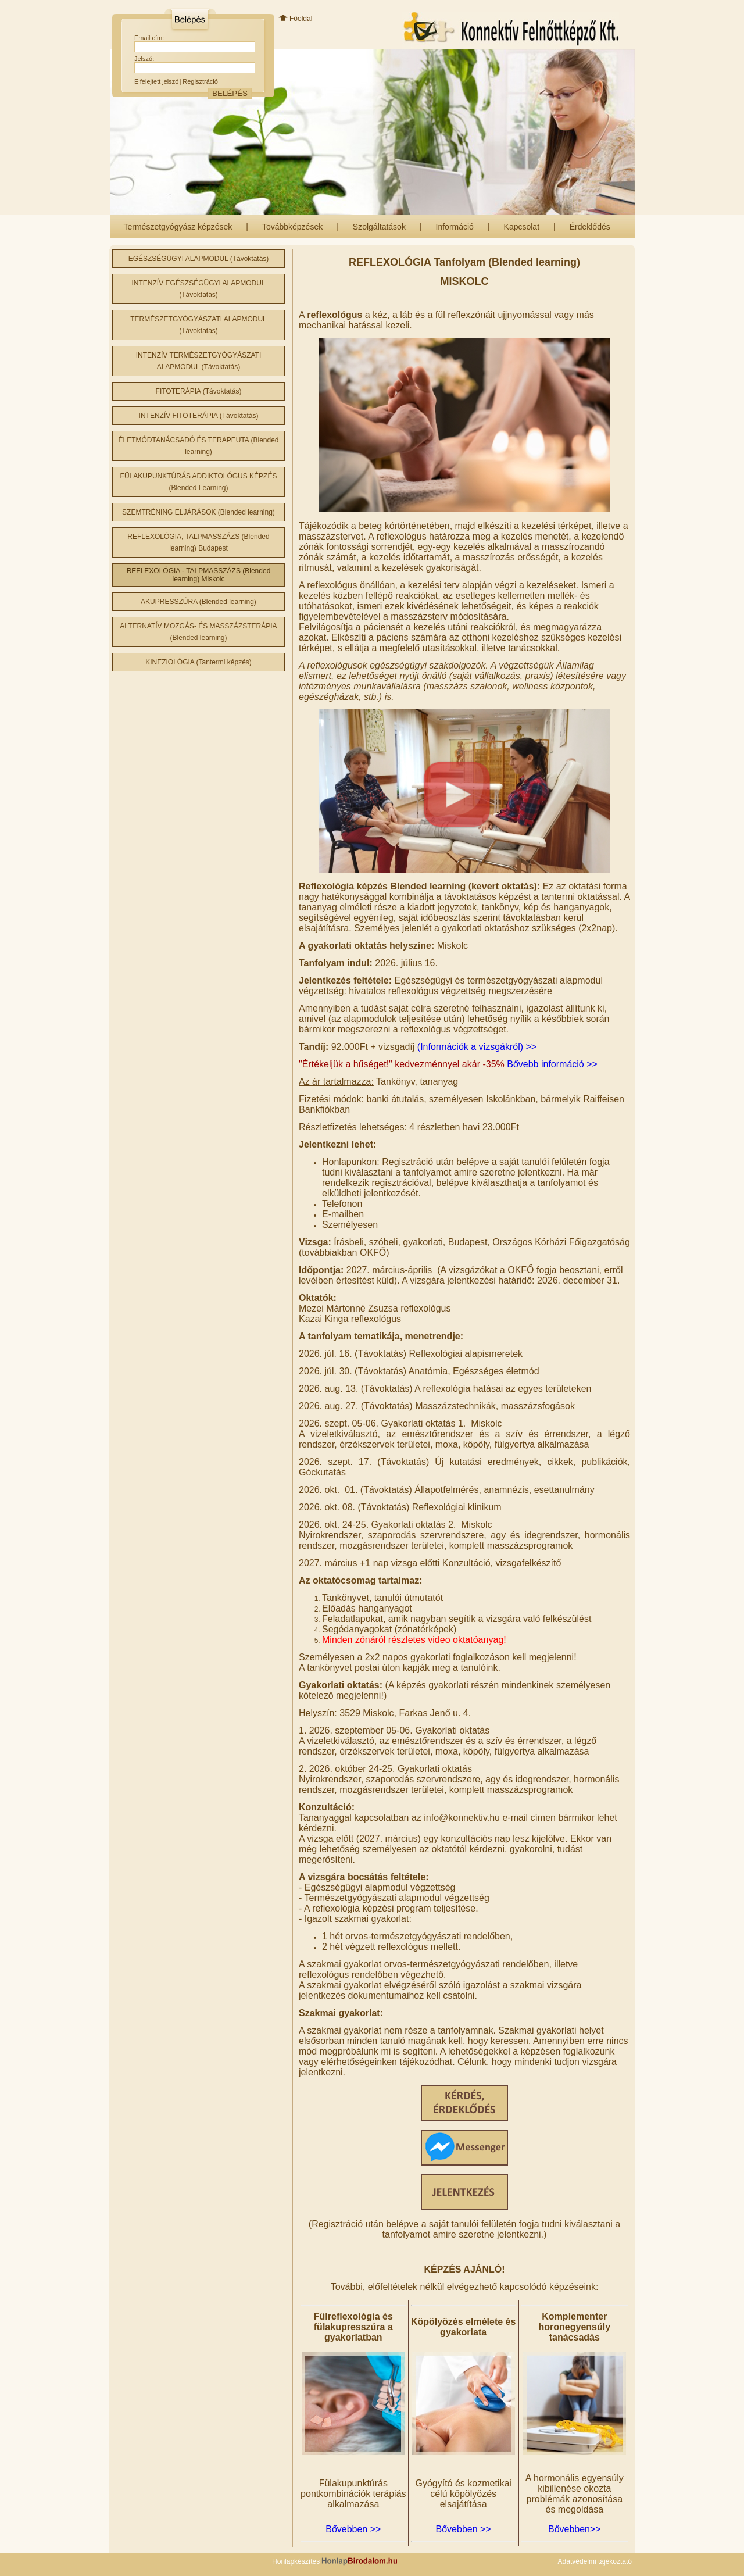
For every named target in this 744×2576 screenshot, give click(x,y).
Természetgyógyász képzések (178, 226)
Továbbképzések (292, 226)
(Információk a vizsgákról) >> (476, 1047)
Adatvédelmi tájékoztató (595, 2561)
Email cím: (149, 37)
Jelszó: (144, 58)
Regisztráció (200, 81)
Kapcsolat (521, 226)
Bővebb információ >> (552, 1064)
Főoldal (295, 19)
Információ (455, 226)
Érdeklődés (590, 226)
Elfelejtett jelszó (156, 81)
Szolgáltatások (379, 226)
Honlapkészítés (335, 2561)
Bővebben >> (353, 2529)
